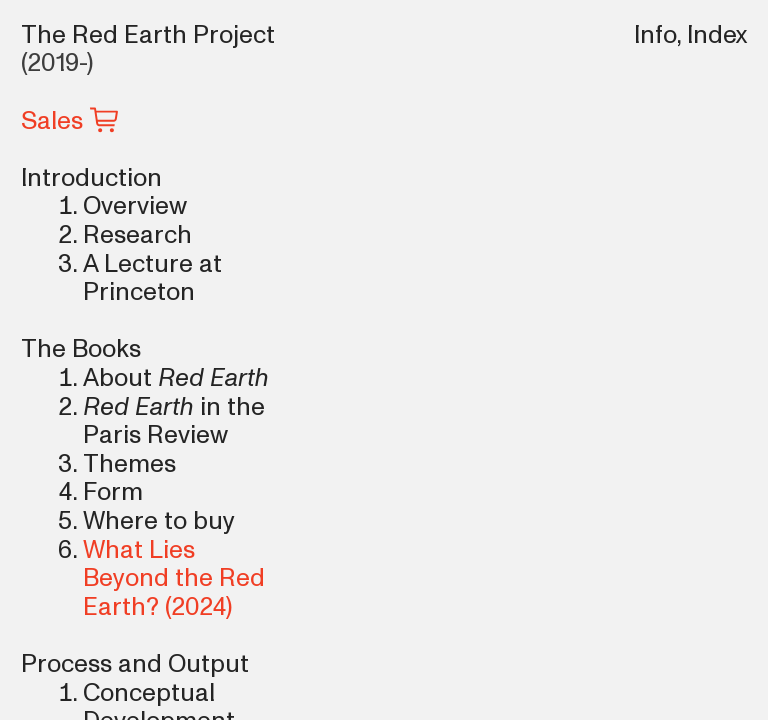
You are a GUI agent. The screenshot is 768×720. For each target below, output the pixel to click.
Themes (129, 464)
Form (113, 492)
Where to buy (159, 521)
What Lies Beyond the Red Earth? (174, 578)
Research (137, 235)
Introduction (91, 178)
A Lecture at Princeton (152, 278)
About (117, 378)
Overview (135, 206)
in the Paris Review (174, 421)
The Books (81, 349)
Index (717, 35)
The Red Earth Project (148, 35)
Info (655, 35)
